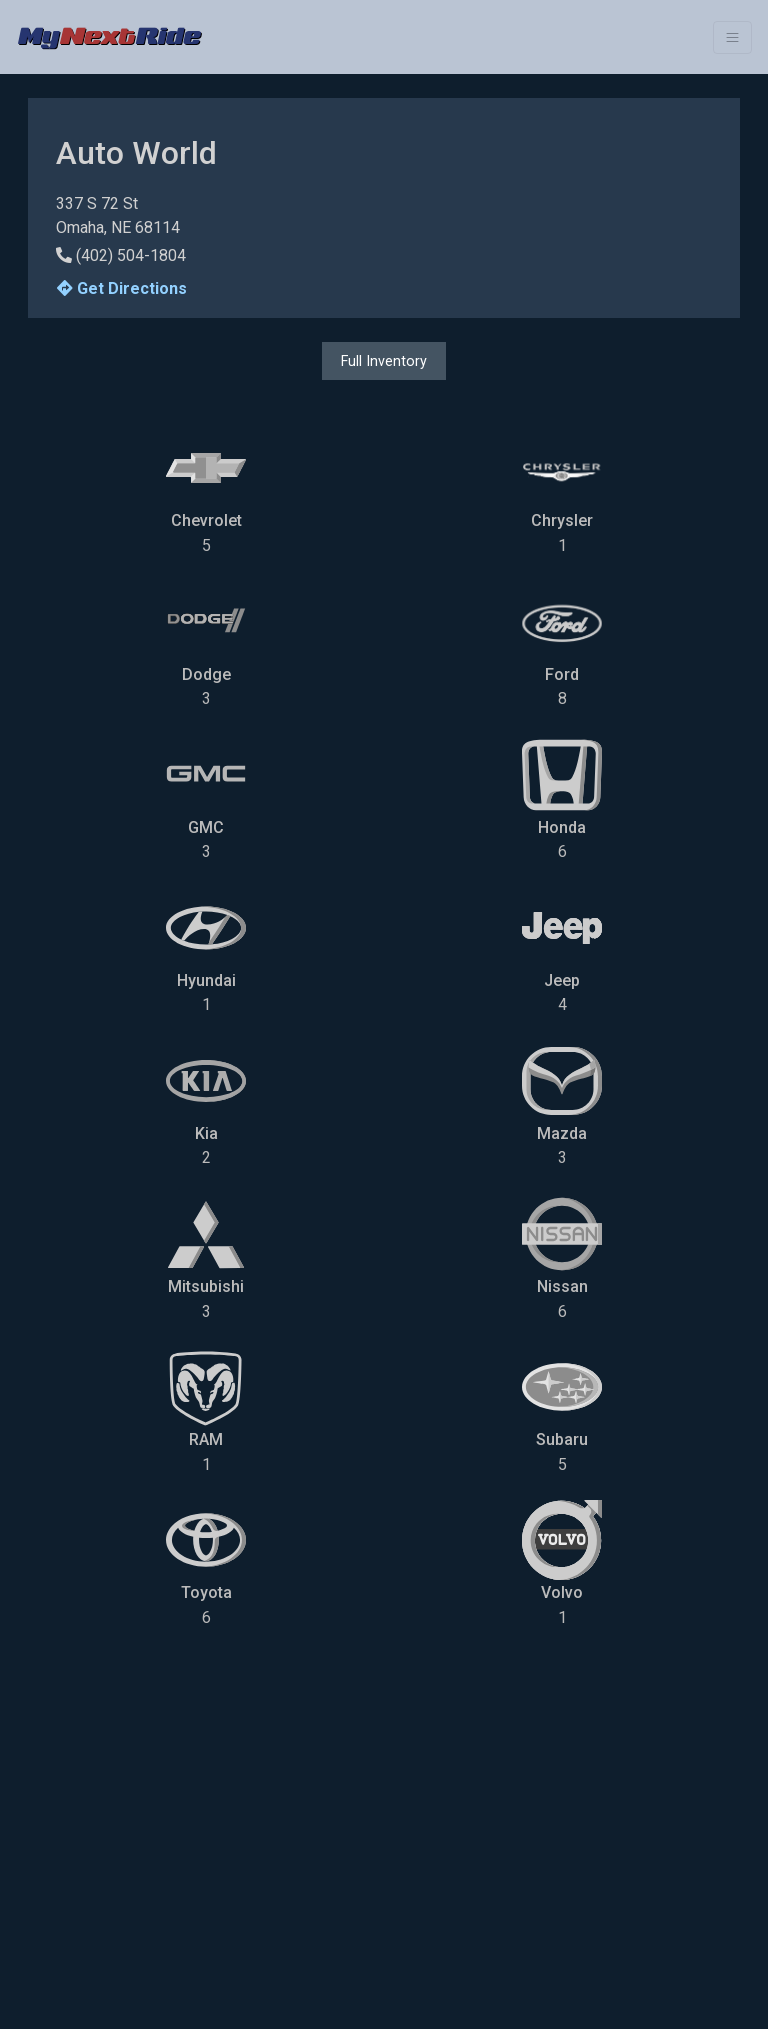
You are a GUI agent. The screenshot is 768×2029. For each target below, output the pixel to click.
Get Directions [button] (122, 288)
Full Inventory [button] (384, 361)
